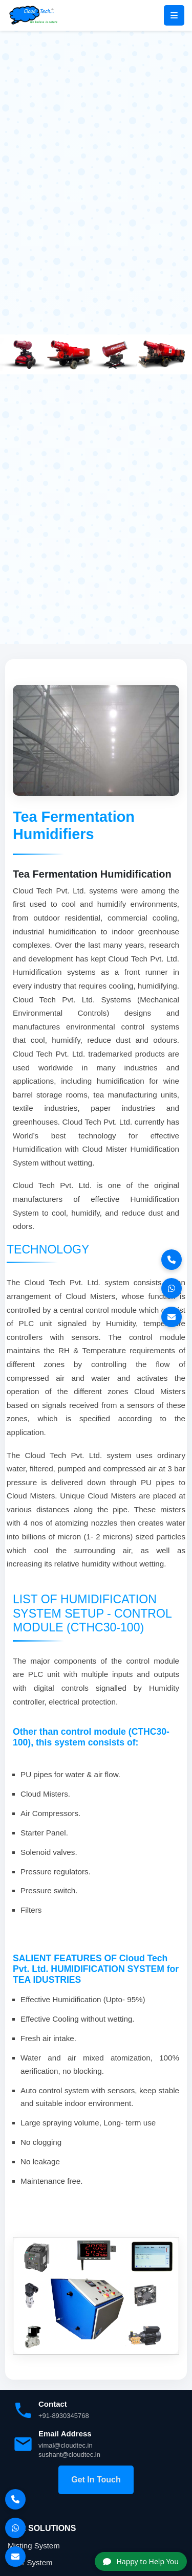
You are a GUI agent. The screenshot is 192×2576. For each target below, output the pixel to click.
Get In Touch (96, 2479)
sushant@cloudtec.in (69, 2454)
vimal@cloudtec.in (65, 2445)
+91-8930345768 (63, 2416)
